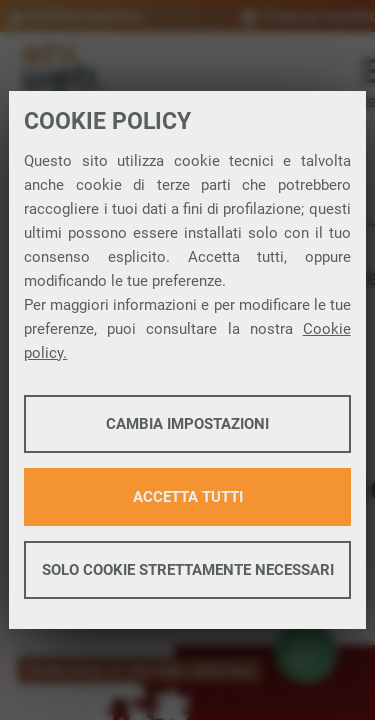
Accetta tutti (188, 497)
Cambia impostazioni (187, 424)
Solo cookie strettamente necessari (188, 570)
